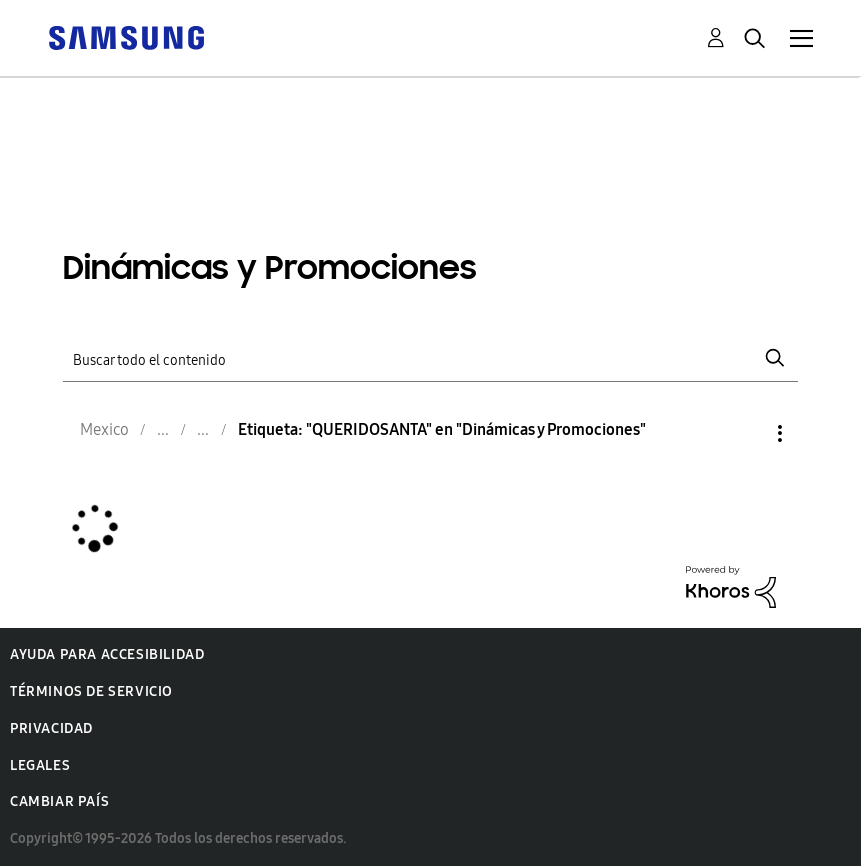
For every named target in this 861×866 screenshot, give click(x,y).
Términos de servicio (91, 691)
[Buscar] (430, 358)
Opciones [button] (746, 433)
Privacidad (51, 728)
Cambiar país (59, 801)
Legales (40, 765)
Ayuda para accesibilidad (107, 654)
